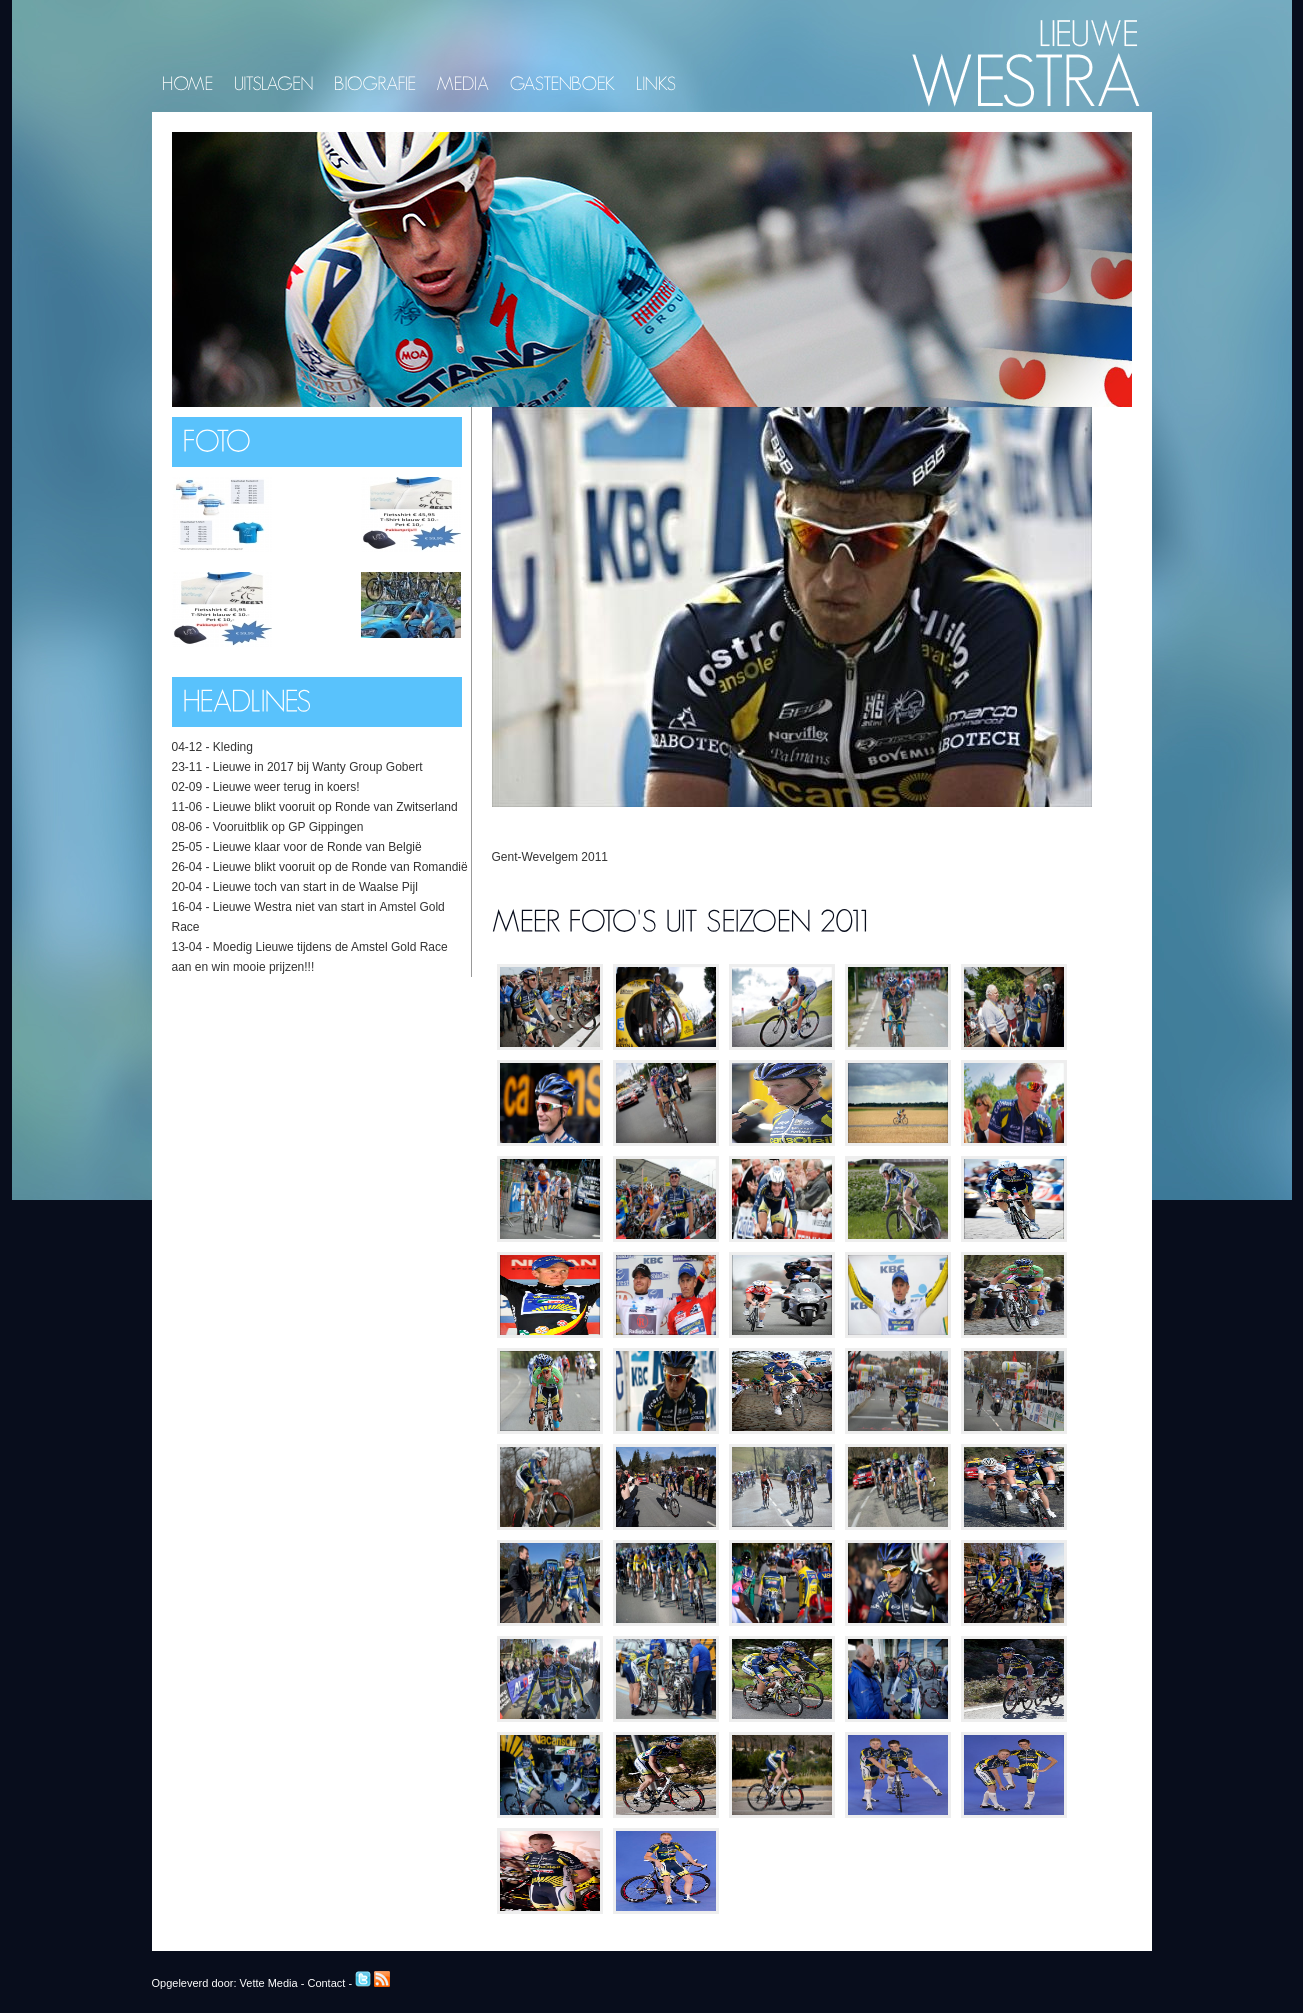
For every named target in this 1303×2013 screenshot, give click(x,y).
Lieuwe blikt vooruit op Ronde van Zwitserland (335, 807)
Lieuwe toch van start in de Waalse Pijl (315, 887)
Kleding (233, 747)
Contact (326, 1983)
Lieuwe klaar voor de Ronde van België (317, 847)
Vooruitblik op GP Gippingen (288, 827)
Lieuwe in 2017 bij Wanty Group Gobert (318, 767)
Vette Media (269, 1983)
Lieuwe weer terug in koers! (286, 787)
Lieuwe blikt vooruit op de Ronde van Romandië (340, 867)
